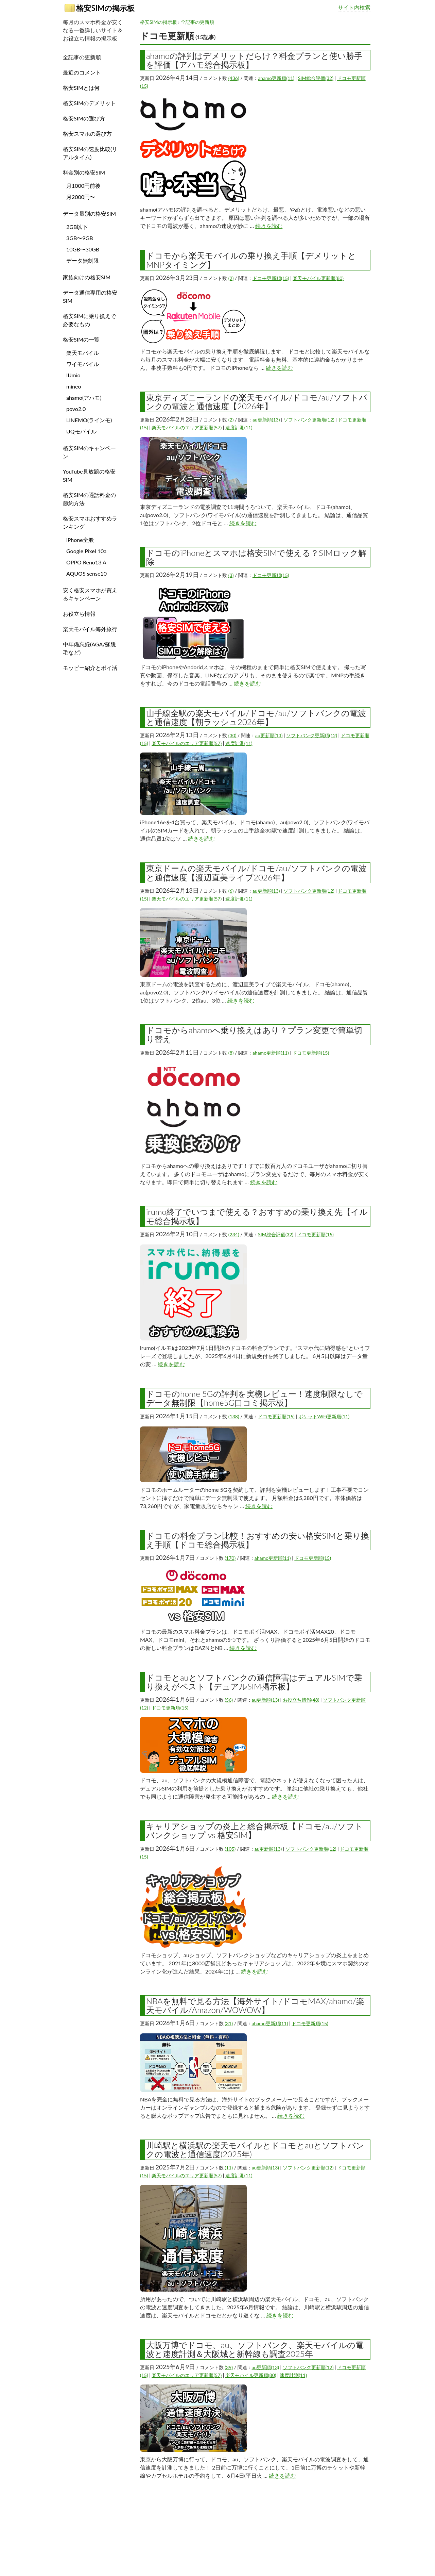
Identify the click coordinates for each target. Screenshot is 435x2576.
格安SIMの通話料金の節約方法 (89, 499)
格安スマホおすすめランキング (90, 522)
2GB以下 (77, 227)
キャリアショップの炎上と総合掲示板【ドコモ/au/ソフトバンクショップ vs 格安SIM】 (254, 1830)
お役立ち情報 (79, 613)
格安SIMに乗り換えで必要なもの (89, 320)
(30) (232, 735)
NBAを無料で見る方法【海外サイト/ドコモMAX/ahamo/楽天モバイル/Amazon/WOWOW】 (255, 2005)
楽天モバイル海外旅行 (90, 629)
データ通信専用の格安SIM (90, 296)
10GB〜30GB (82, 249)
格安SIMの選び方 (84, 118)
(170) (230, 1558)
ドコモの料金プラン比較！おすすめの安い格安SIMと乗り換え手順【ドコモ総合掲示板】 (257, 1540)
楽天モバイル (82, 352)
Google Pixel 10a (86, 551)
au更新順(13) (266, 420)
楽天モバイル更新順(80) (318, 278)
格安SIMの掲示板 (100, 8)
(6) (231, 891)
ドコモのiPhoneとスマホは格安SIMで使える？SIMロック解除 (256, 557)
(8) (231, 1053)
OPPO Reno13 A (86, 562)
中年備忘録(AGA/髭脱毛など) (89, 648)
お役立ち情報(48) (301, 1700)
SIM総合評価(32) (315, 78)
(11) (229, 2167)
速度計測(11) (239, 427)
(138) (233, 1416)
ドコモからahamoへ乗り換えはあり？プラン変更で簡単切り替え (254, 1034)
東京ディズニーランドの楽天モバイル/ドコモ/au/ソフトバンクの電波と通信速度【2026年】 (256, 401)
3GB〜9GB (79, 238)
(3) (231, 575)
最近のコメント (82, 72)
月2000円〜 (80, 197)
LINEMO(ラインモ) (89, 420)
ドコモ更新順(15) (271, 278)
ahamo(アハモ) (84, 397)
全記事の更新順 (197, 22)
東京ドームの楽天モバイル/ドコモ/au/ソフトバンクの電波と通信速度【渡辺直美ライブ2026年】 (256, 872)
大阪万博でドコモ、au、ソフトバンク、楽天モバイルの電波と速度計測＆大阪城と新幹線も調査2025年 (255, 2349)
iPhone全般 (80, 539)
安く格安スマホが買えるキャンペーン (90, 594)
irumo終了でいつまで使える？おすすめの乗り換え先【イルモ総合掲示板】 (257, 1216)
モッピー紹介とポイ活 (90, 667)
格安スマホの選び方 (87, 133)
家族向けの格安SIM (86, 277)
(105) (230, 1849)
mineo (73, 386)
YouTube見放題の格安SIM (89, 475)
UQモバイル (81, 431)
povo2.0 (76, 409)
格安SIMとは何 (81, 87)
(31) (229, 2023)
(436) (233, 78)
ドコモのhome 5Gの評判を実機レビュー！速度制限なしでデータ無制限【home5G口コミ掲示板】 (254, 1398)
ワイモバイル (82, 364)
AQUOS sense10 (86, 573)
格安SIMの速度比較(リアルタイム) (90, 153)
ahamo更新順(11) (276, 78)
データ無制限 (82, 260)
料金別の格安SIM (84, 172)
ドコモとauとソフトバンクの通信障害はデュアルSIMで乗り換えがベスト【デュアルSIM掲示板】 (254, 1681)
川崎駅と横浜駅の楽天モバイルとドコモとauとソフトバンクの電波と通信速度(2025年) (255, 2149)
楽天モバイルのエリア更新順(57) (187, 427)
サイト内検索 (354, 7)
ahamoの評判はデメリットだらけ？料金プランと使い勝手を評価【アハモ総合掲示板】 (254, 60)
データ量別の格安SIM (89, 213)
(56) (229, 1700)
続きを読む (268, 225)
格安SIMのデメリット (89, 103)
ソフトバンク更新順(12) (308, 420)
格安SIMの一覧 (81, 339)
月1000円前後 (83, 185)
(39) (229, 2367)
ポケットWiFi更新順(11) (324, 1416)
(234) (233, 1234)
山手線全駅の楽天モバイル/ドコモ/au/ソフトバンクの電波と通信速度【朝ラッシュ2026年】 (256, 717)
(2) (231, 278)
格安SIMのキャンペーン (89, 452)
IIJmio (73, 375)
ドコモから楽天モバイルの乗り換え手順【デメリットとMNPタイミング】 (251, 259)
